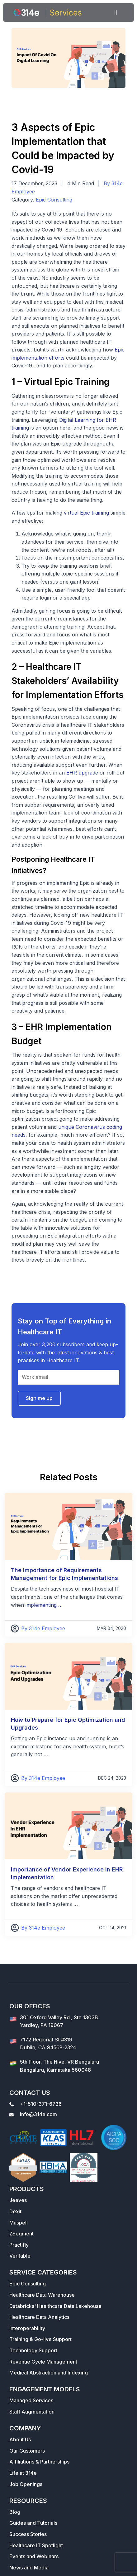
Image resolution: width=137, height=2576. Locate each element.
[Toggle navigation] (115, 12)
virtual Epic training (86, 513)
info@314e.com (38, 2114)
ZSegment (21, 2233)
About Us (20, 2439)
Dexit (15, 2211)
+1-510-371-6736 (41, 2104)
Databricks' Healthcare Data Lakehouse (55, 2306)
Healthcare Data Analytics (39, 2317)
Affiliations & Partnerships (39, 2462)
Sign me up (39, 1398)
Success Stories (28, 2534)
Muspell (18, 2223)
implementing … (44, 1605)
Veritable (20, 2256)
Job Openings (25, 2484)
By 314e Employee (43, 1628)
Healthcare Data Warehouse (42, 2295)
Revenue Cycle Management (43, 2362)
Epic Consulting (54, 200)
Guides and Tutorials (33, 2523)
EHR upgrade (82, 773)
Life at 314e (23, 2473)
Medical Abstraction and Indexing (48, 2372)
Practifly (19, 2245)
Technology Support (33, 2350)
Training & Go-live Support (40, 2339)
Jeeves (18, 2200)
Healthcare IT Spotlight (36, 2545)
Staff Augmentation (31, 2412)
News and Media (29, 2567)
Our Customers (27, 2451)
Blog (14, 2512)
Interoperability (27, 2328)
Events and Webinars (34, 2556)
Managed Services (31, 2400)
